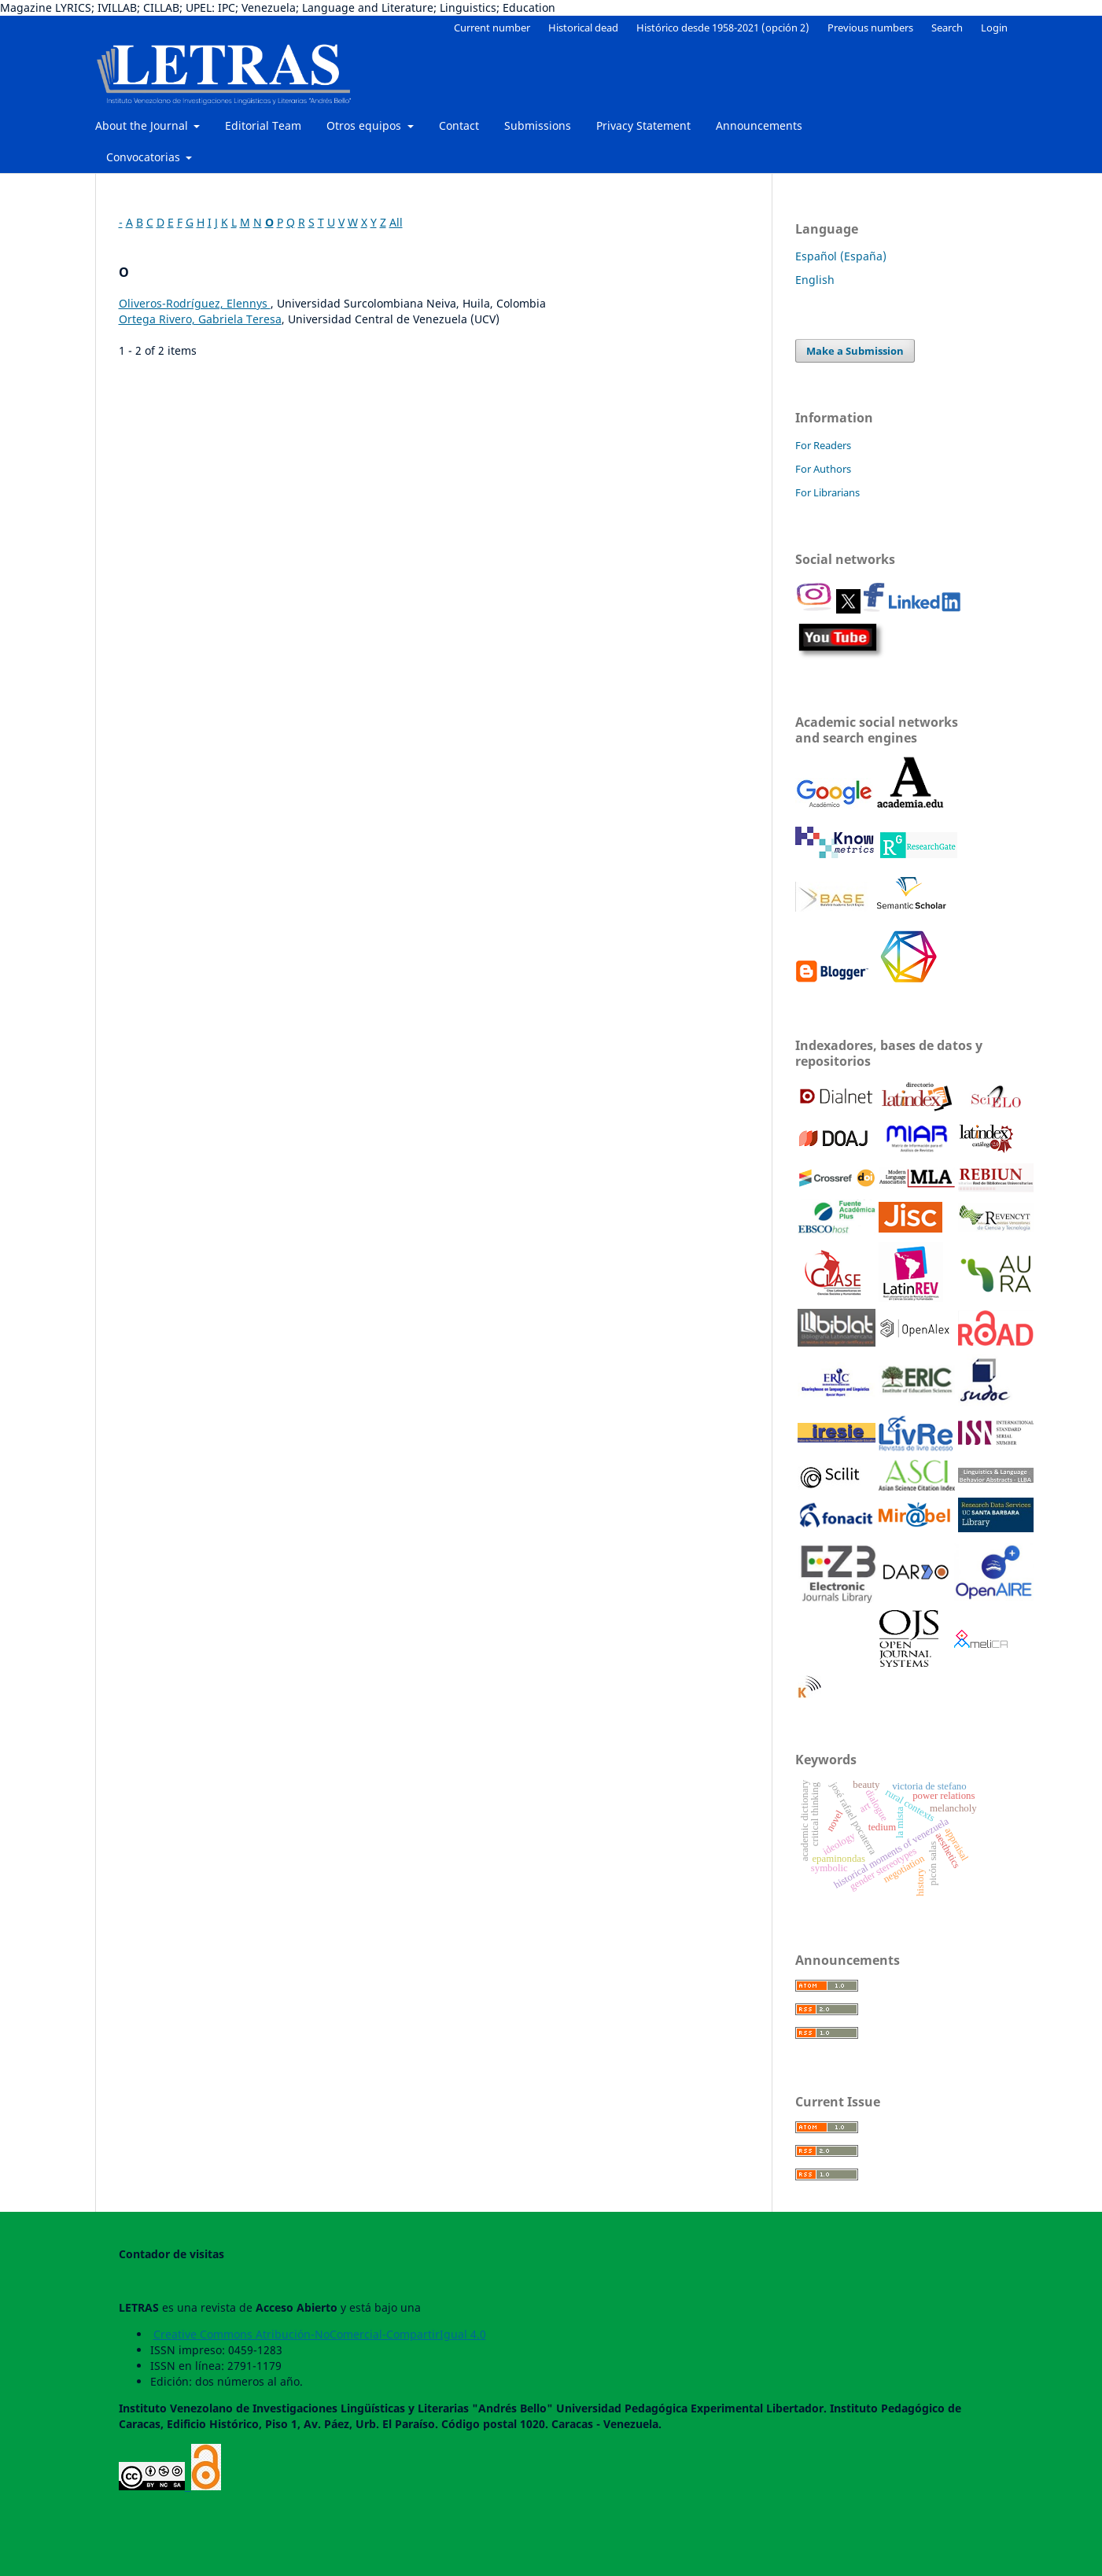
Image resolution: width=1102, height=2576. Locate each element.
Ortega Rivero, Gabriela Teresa (200, 318)
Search (947, 27)
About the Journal (143, 125)
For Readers (823, 445)
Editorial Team (263, 125)
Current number (492, 27)
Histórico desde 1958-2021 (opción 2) (722, 27)
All (396, 222)
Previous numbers (870, 27)
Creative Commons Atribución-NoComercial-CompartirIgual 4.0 (319, 2334)
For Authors (823, 469)
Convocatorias (144, 156)
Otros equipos (365, 125)
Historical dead (583, 27)
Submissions (537, 125)
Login (994, 27)
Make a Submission (855, 351)
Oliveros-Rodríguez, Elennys (195, 303)
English (815, 279)
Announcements (759, 125)
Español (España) (840, 256)
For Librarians (827, 492)
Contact (459, 125)
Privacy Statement (643, 125)
